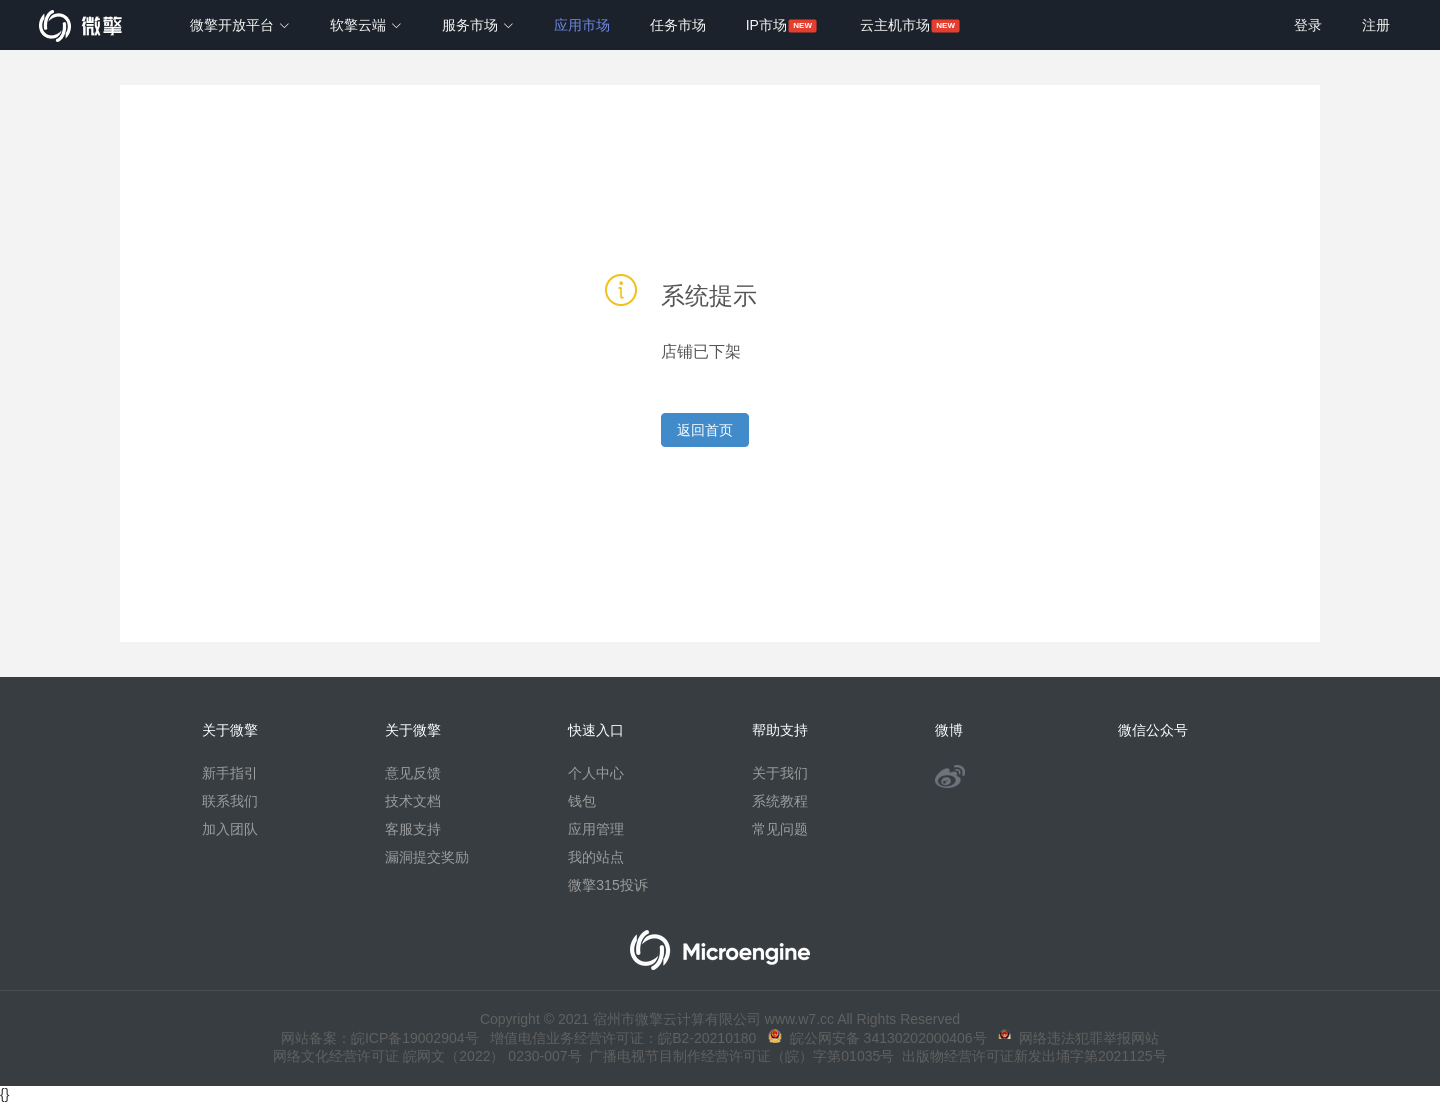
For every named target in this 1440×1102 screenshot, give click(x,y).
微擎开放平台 (240, 25)
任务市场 (678, 25)
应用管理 (596, 829)
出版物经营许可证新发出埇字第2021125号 (1030, 1056)
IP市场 (766, 25)
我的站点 (596, 857)
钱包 (582, 801)
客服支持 (413, 829)
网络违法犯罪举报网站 (1078, 1038)
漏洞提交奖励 (427, 857)
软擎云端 (366, 25)
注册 (1376, 25)
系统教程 (780, 801)
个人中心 (596, 773)
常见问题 (780, 829)
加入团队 (230, 829)
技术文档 (413, 801)
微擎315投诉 (607, 885)
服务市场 (478, 25)
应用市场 (582, 25)
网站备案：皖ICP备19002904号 (380, 1038)
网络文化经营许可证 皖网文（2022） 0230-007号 (427, 1056)
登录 (1308, 25)
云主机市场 (895, 25)
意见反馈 (413, 773)
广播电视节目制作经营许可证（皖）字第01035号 (738, 1056)
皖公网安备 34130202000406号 (877, 1038)
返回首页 (705, 430)
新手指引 (230, 773)
